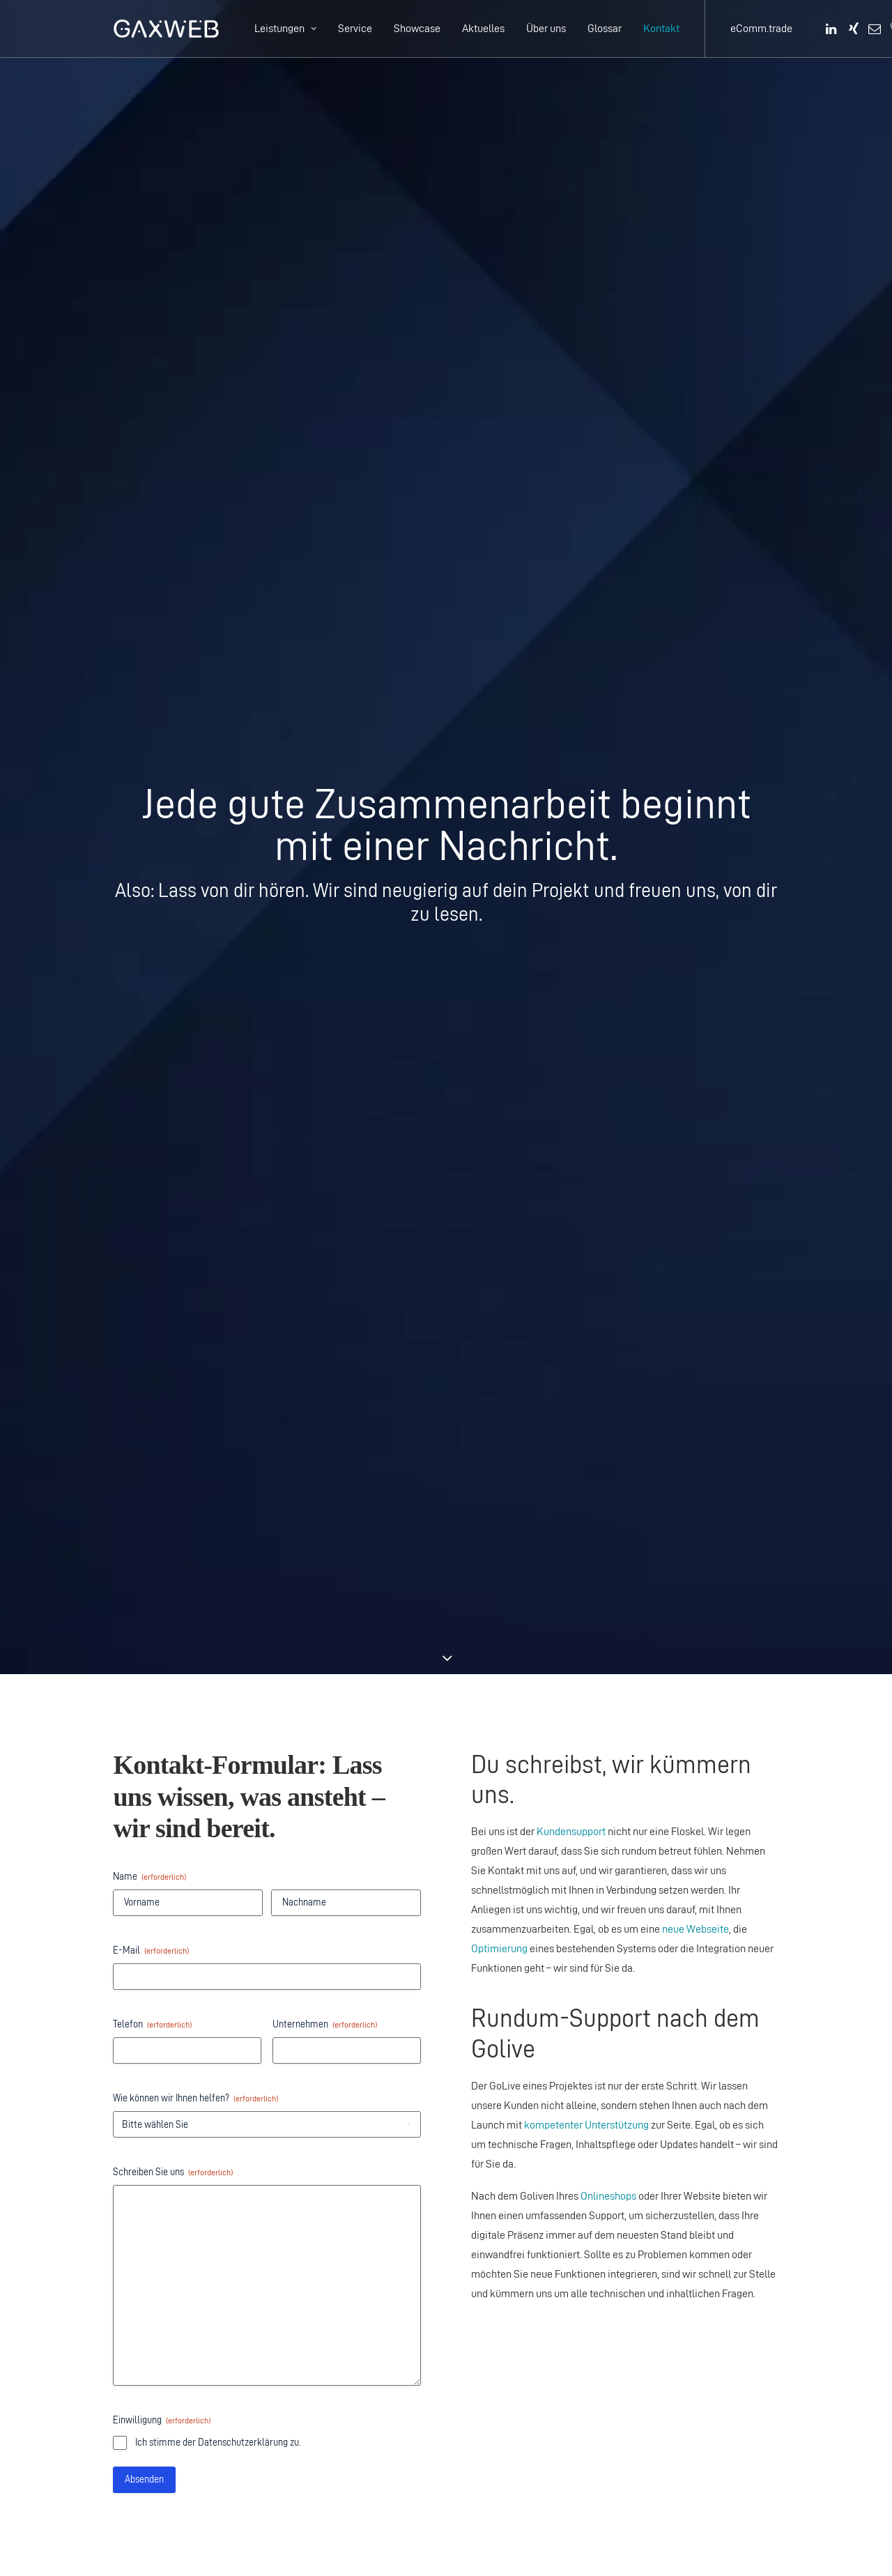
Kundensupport (571, 656)
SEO (481, 2209)
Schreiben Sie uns (173, 997)
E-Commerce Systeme (689, 1632)
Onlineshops (608, 1021)
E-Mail (151, 775)
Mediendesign (503, 2131)
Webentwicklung (711, 1612)
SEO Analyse (499, 2072)
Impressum (615, 2053)
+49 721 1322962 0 (172, 2307)
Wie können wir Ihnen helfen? (195, 923)
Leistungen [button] (285, 28)
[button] (832, 28)
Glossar (604, 28)
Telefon (152, 849)
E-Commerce (501, 2404)
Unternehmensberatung (524, 2053)
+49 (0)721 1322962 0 (536, 1541)
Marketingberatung (514, 2033)
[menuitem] (285, 28)
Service (355, 28)
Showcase (417, 28)
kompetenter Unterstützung (586, 950)
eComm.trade (761, 28)
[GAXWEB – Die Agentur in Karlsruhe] (166, 28)
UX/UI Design (501, 2092)
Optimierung (499, 773)
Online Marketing (676, 1593)
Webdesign (496, 2111)
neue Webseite (695, 754)
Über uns (546, 28)
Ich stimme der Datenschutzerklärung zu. (218, 1267)
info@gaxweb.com (546, 1580)
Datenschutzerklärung (640, 2033)
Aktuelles (483, 28)
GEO (481, 2189)
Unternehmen (324, 849)
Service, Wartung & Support (494, 2443)
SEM (481, 2228)
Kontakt (661, 28)
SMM (482, 2248)
